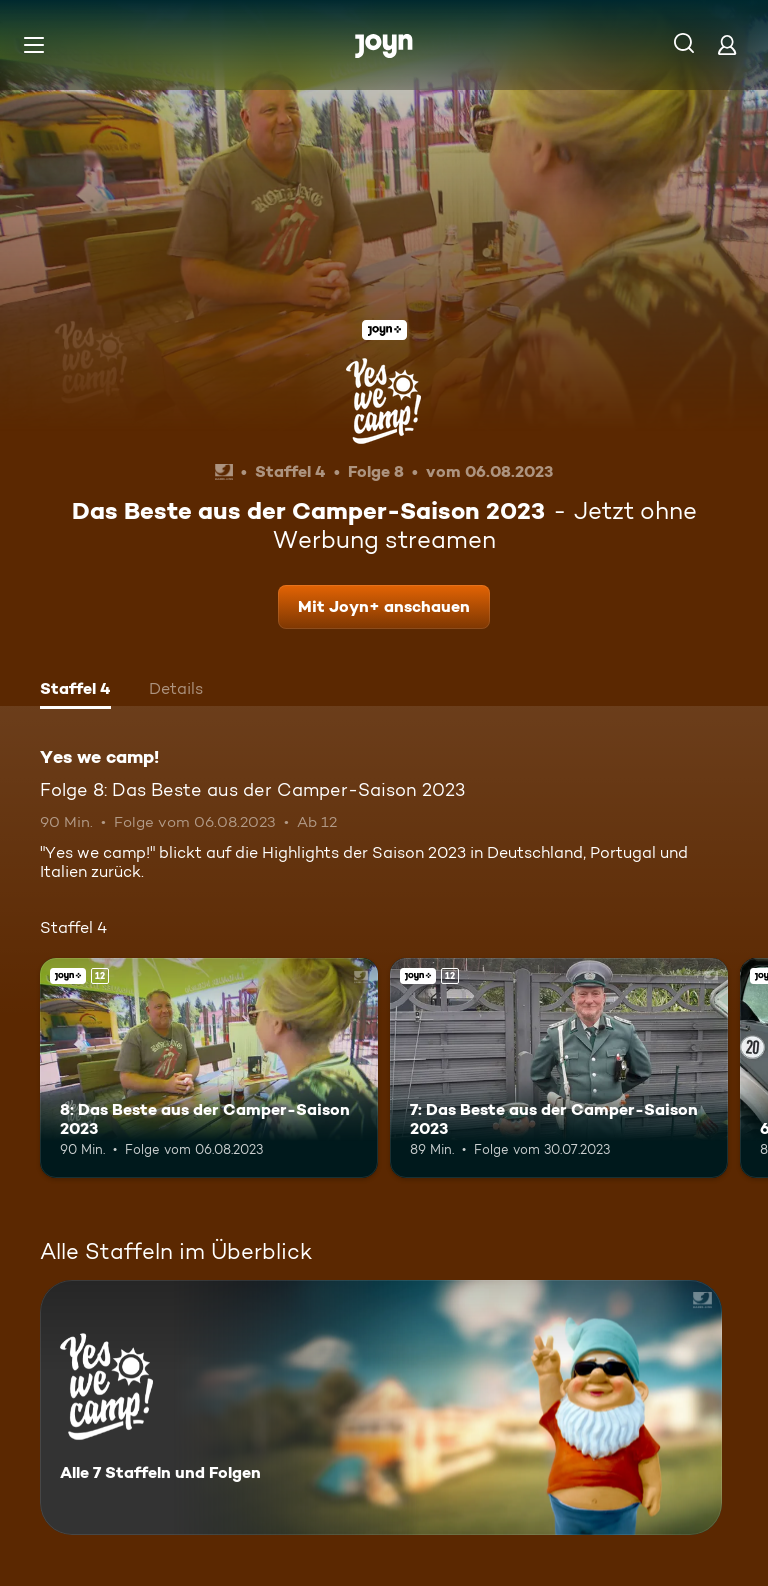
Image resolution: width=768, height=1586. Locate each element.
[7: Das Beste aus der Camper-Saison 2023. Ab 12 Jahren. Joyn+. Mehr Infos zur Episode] (559, 1068)
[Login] (727, 44)
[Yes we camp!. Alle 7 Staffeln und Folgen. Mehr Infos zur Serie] (381, 1407)
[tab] (75, 691)
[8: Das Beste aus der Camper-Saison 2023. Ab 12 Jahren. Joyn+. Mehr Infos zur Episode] (209, 1068)
